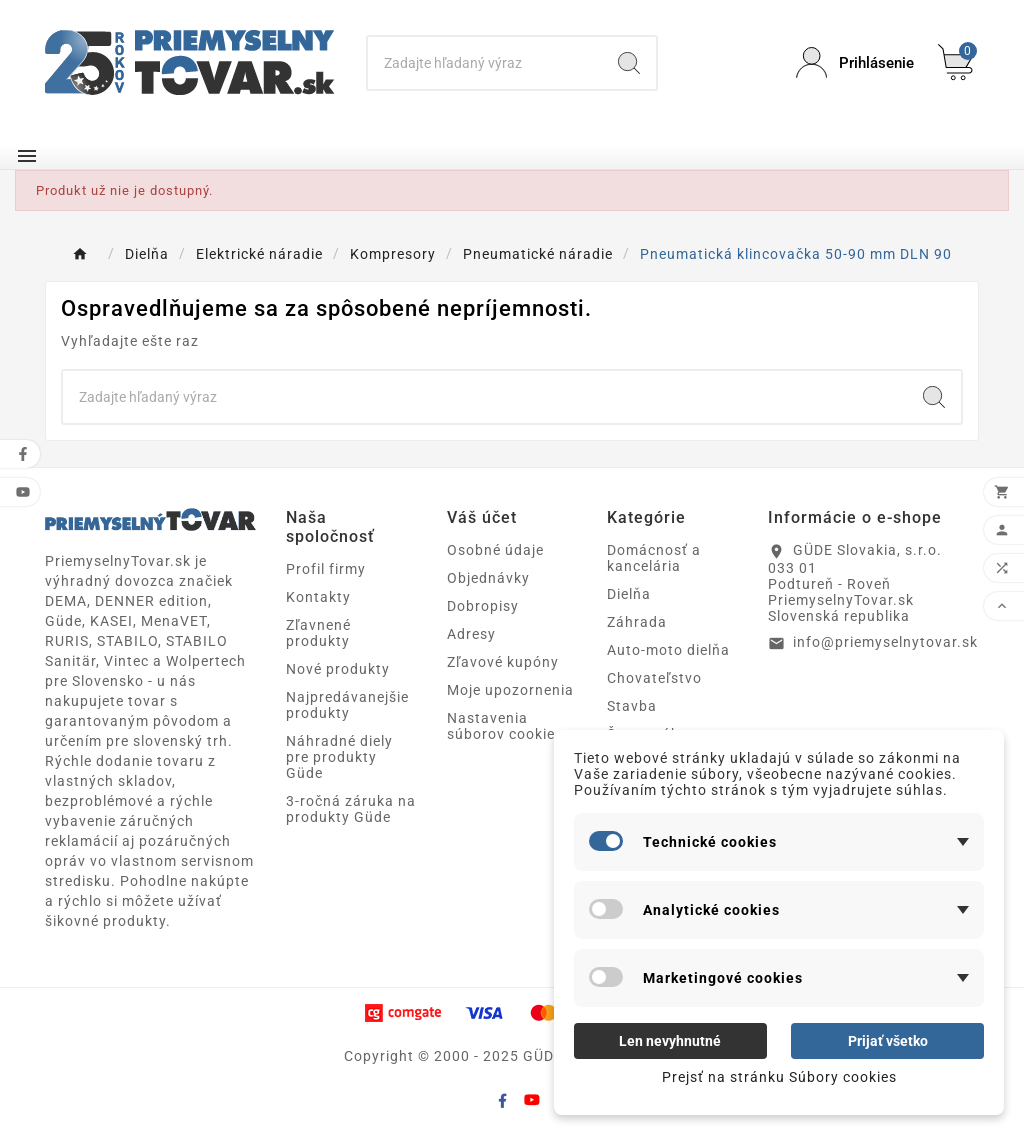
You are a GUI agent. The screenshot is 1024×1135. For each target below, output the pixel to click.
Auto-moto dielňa (668, 650)
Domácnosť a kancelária (654, 558)
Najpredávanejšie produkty (347, 705)
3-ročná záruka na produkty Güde (351, 809)
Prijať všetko (888, 1041)
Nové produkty (338, 669)
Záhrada (637, 622)
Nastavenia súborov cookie (501, 726)
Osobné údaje (495, 550)
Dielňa (629, 594)
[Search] (484, 63)
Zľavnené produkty (318, 633)
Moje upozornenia (510, 690)
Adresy (471, 634)
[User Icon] (855, 62)
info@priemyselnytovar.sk (885, 642)
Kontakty (318, 597)
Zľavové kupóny (503, 662)
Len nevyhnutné (670, 1041)
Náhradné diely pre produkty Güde (339, 757)
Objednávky (488, 578)
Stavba (632, 706)
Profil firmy (326, 569)
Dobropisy (483, 606)
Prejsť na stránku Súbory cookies (779, 1077)
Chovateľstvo (654, 678)
